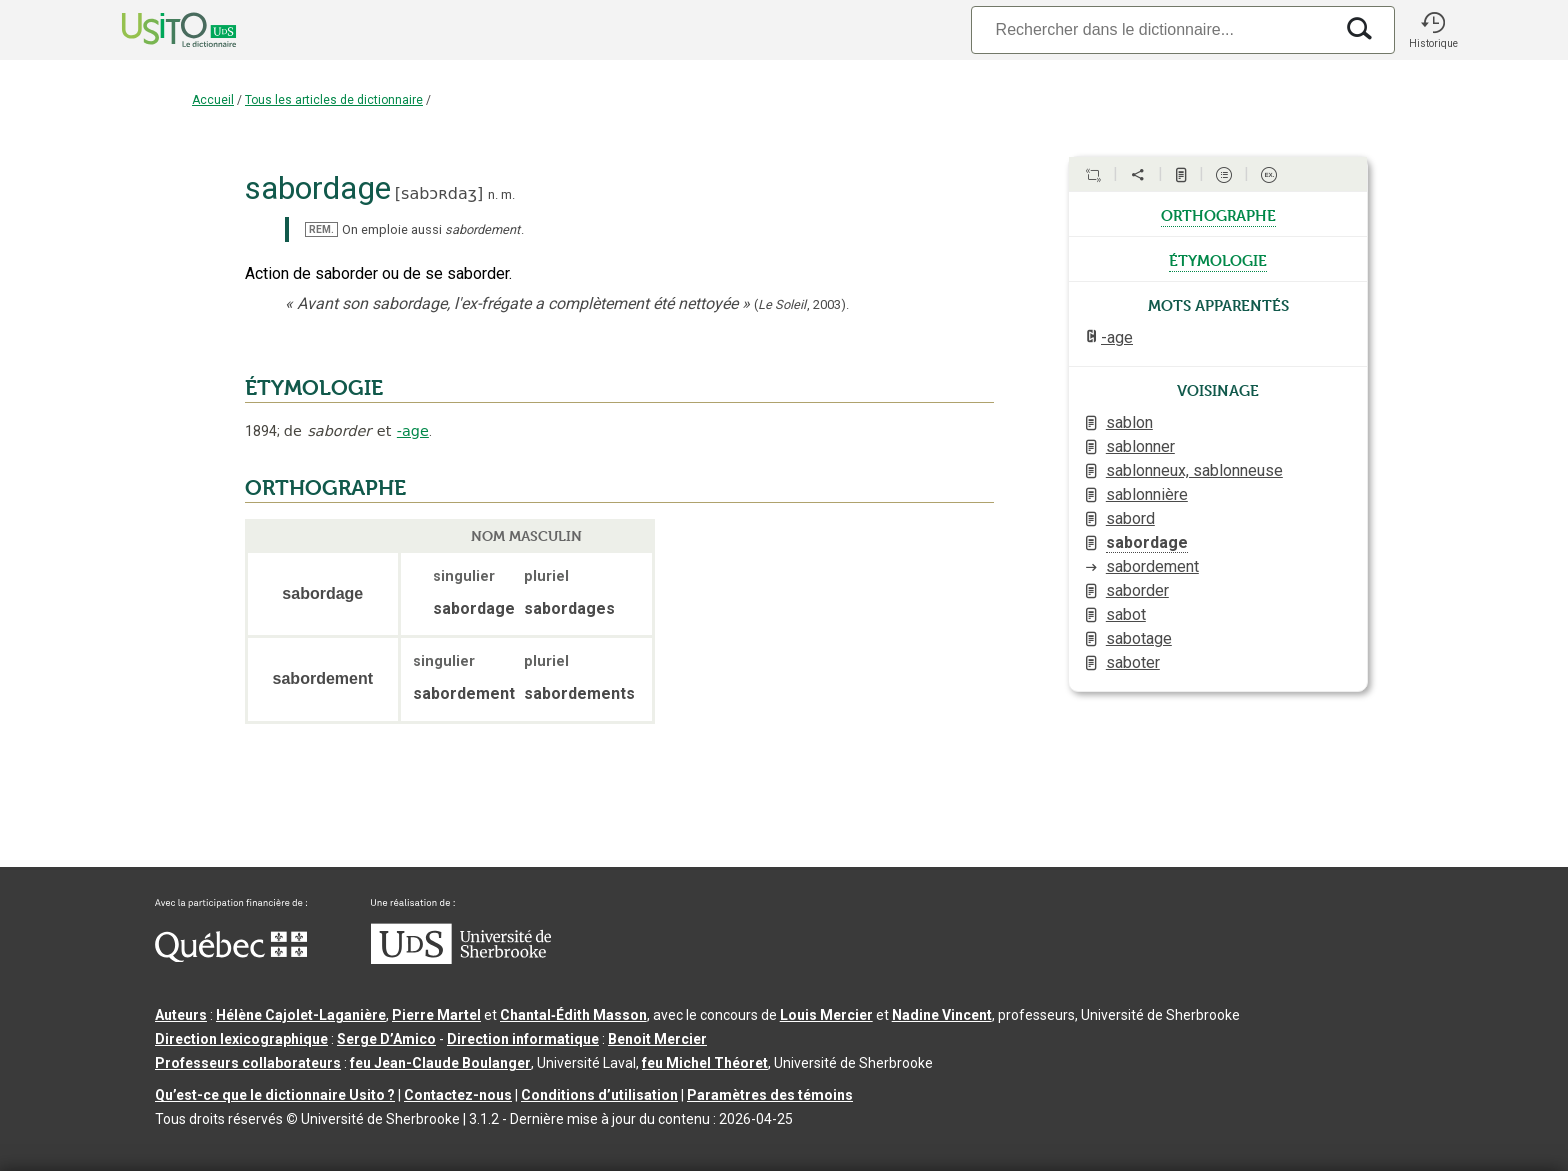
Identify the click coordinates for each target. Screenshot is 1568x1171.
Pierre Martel (436, 1015)
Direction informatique (523, 1039)
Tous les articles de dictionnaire (334, 100)
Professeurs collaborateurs (248, 1063)
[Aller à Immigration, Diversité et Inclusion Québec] (231, 957)
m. (508, 194)
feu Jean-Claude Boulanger (440, 1063)
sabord (1130, 518)
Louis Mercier (826, 1015)
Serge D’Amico (386, 1039)
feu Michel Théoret (705, 1063)
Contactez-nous (458, 1095)
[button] (1433, 30)
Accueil (213, 100)
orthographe (1218, 214)
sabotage (1139, 638)
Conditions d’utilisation (599, 1095)
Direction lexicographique (241, 1039)
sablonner (1140, 446)
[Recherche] (1152, 29)
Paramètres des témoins (770, 1095)
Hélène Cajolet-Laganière (301, 1015)
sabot (1126, 614)
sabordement (1152, 566)
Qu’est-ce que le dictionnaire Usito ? (275, 1095)
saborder (1137, 590)
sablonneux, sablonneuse (1194, 470)
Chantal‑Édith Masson (573, 1015)
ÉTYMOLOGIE (314, 388)
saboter (1133, 662)
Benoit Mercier (657, 1039)
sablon (1129, 422)
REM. (321, 229)
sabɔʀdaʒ (439, 193)
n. (493, 194)
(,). (801, 304)
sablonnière (1147, 494)
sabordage (1147, 542)
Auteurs (181, 1015)
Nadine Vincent (942, 1015)
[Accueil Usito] (157, 30)
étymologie (1218, 259)
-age (413, 431)
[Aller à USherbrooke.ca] (461, 959)
